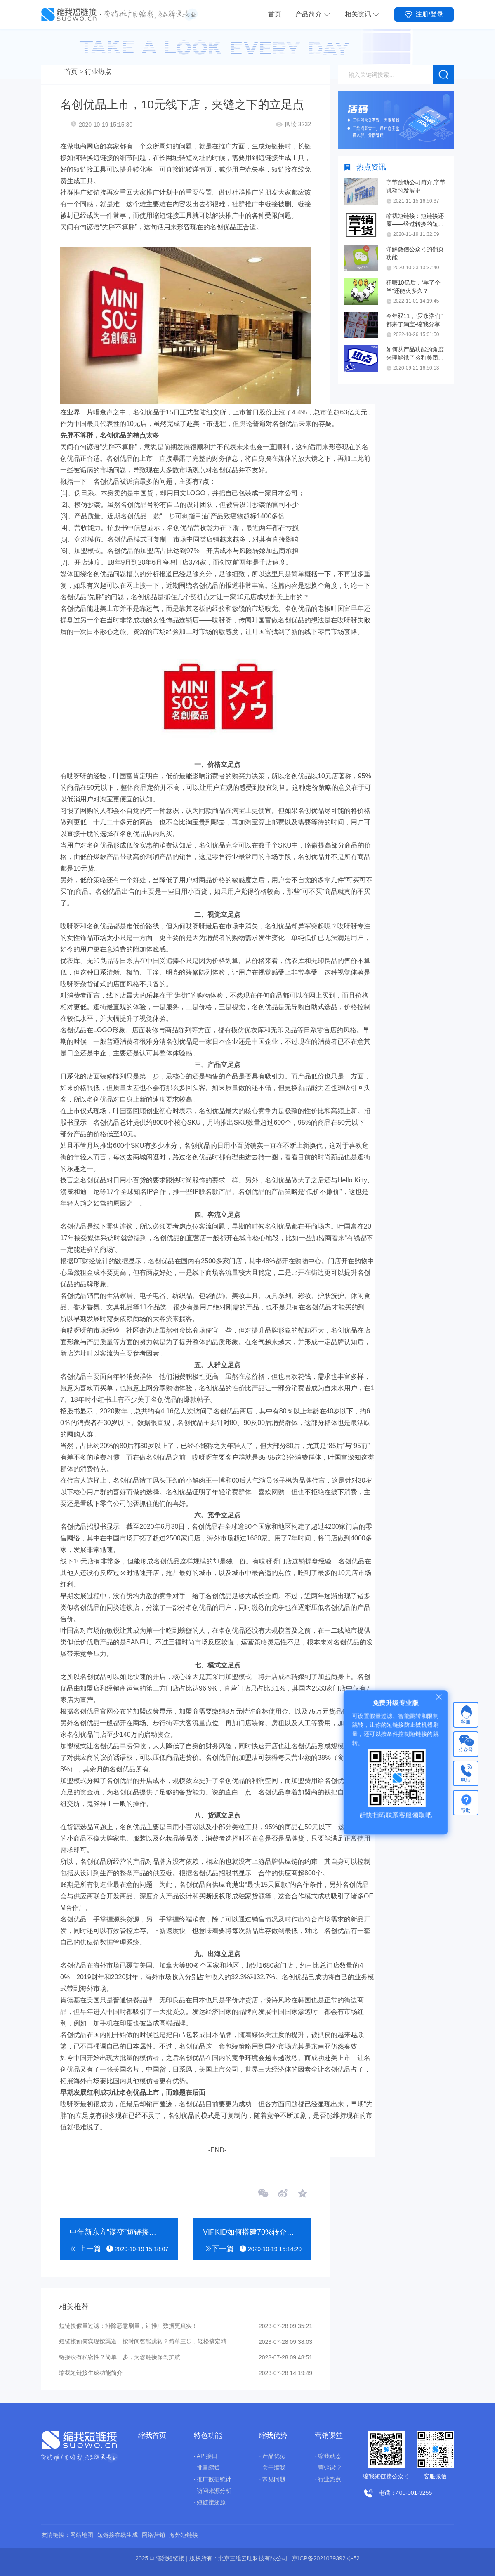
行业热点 (98, 71)
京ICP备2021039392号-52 (325, 2558)
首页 (274, 14)
